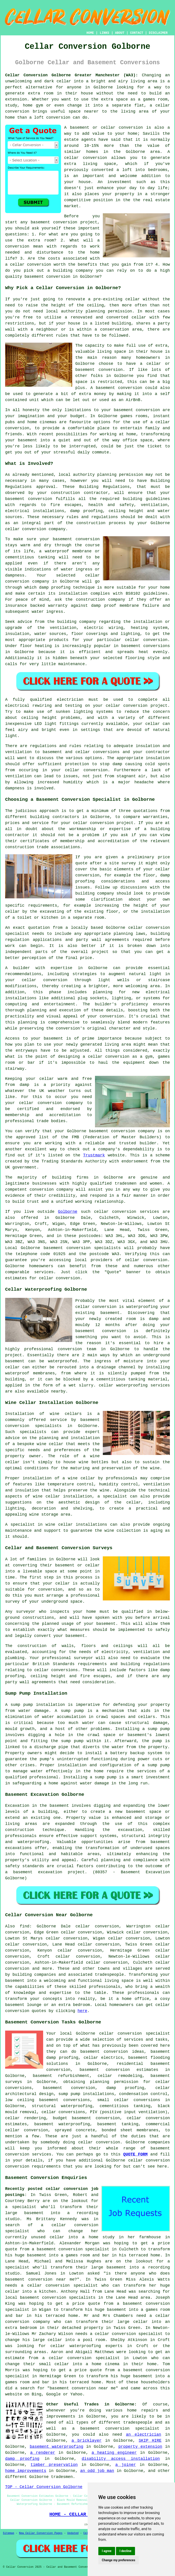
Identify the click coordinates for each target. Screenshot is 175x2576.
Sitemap (8, 2533)
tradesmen (62, 2477)
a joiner (125, 2465)
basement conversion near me (39, 2279)
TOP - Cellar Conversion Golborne (43, 2487)
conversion (148, 410)
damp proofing (22, 2458)
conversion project (145, 705)
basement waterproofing (62, 2124)
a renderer (42, 2452)
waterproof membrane (68, 551)
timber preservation (54, 2465)
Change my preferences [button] (118, 2560)
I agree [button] (107, 2551)
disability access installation (121, 2458)
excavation (130, 1830)
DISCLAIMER (158, 33)
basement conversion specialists (57, 2297)
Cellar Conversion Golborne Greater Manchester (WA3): (71, 75)
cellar (132, 299)
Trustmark (94, 1155)
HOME (90, 33)
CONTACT (136, 33)
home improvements (25, 2471)
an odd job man (97, 2471)
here (82, 2011)
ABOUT (119, 33)
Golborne (67, 1211)
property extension (140, 2446)
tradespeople (137, 2422)
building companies (34, 1974)
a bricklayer (87, 2440)
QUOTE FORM (135, 2154)
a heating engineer (114, 2452)
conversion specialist (144, 2033)
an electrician (143, 2434)
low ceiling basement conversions (47, 2100)
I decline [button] (125, 2551)
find (24, 1926)
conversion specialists (93, 1248)
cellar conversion (85, 158)
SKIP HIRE (150, 2440)
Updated (72, 2533)
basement (105, 388)
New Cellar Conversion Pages (40, 2533)
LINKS (104, 33)
